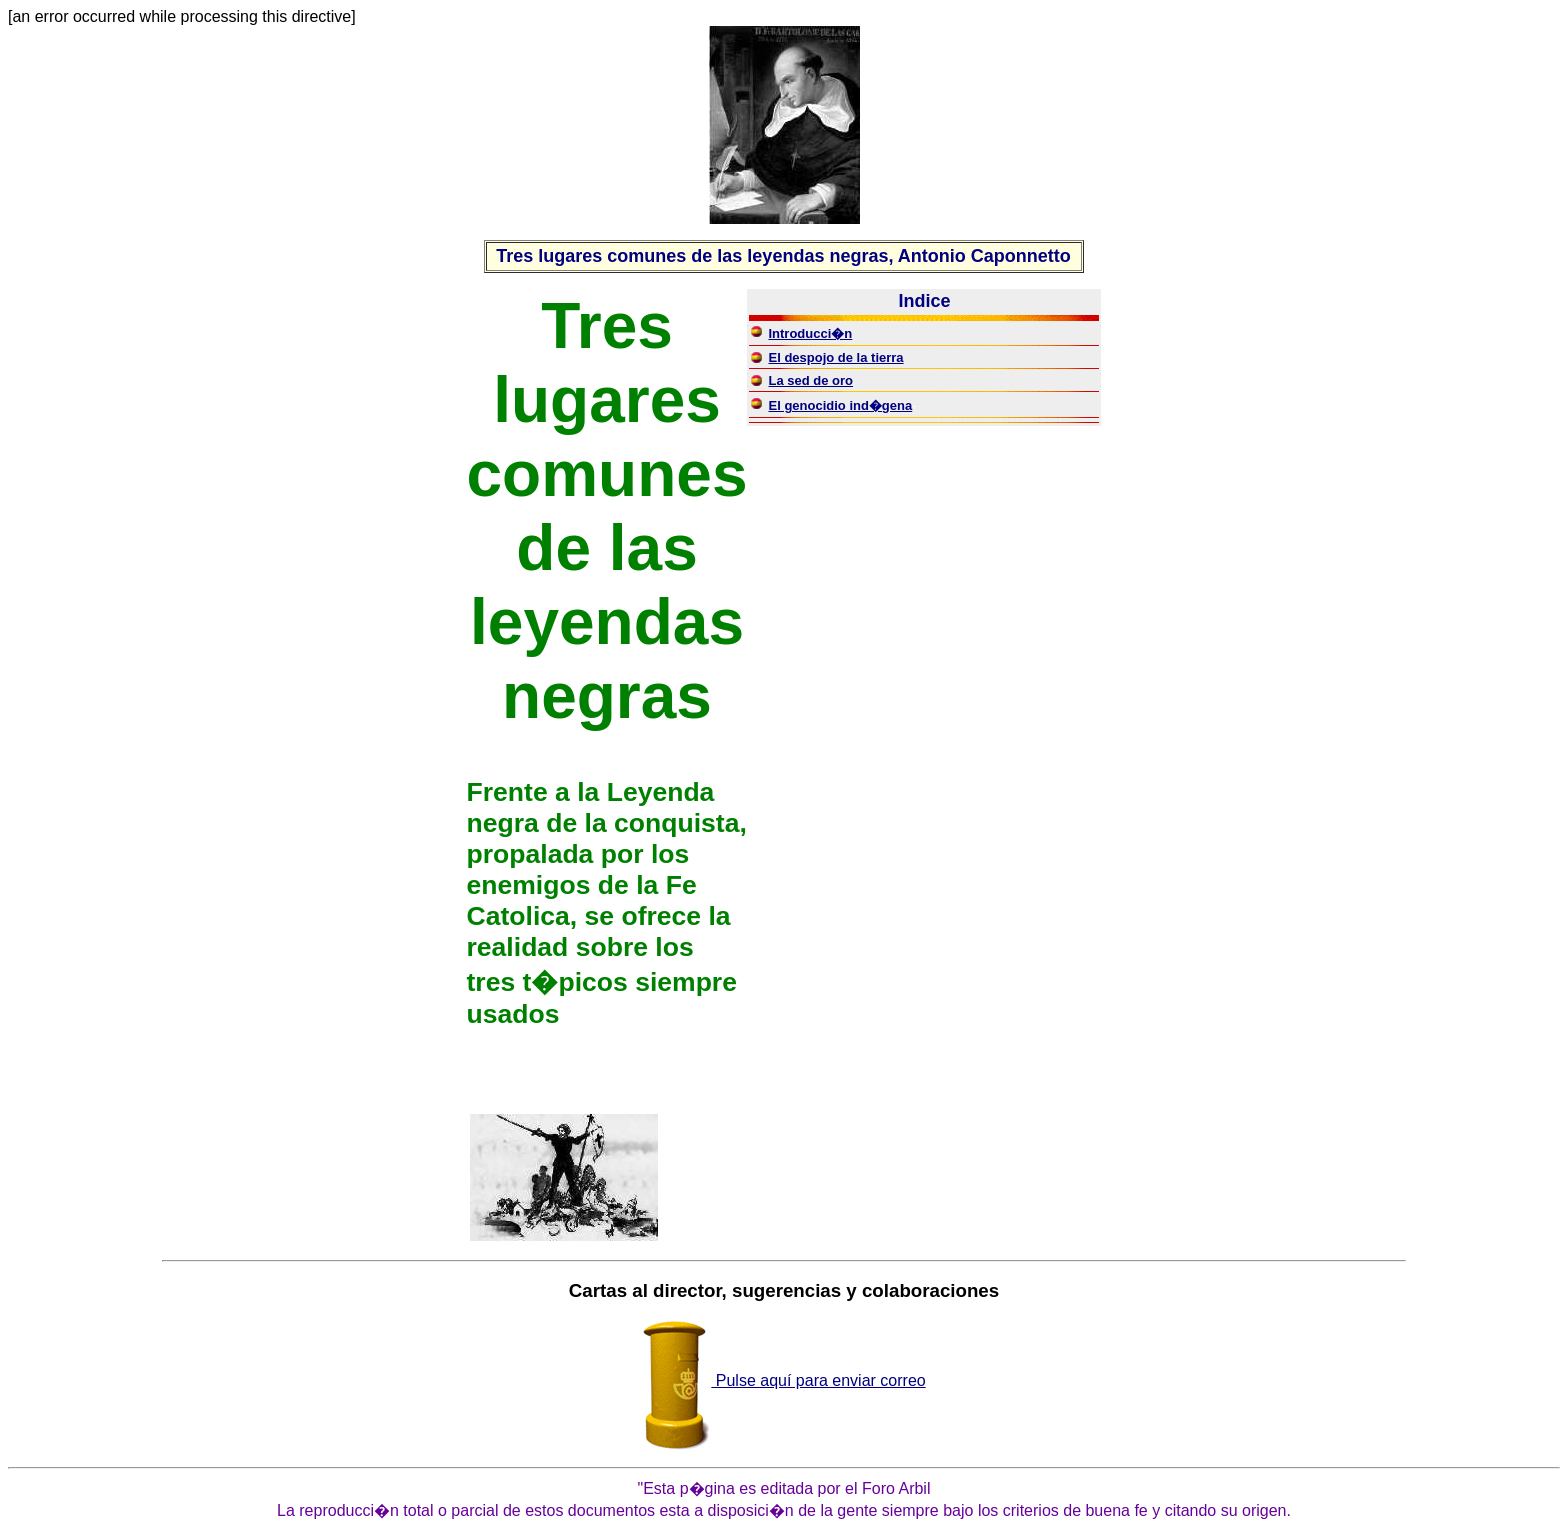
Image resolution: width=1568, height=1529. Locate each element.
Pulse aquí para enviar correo (783, 1380)
